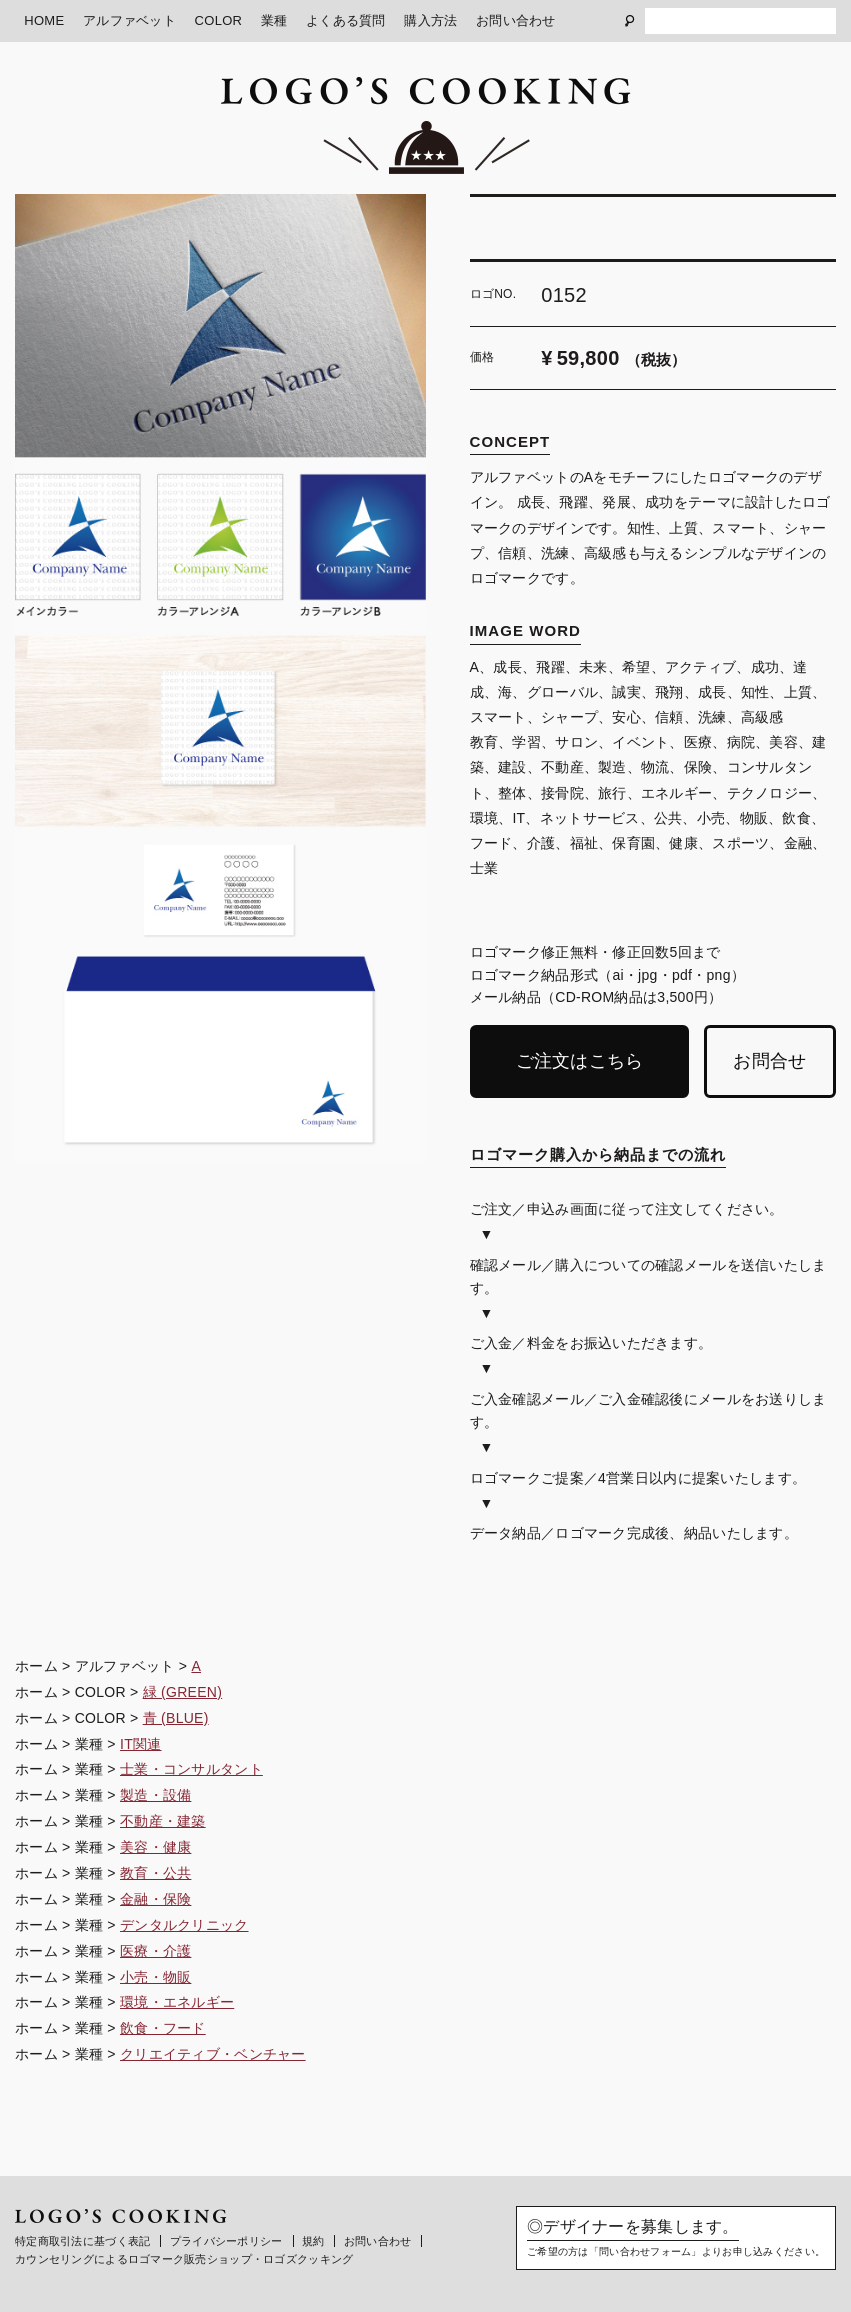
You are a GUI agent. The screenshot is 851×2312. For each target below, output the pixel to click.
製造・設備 (155, 1795)
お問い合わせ (516, 20)
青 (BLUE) (176, 1718)
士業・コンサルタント (191, 1769)
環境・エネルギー (177, 2002)
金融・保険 (155, 1899)
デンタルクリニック (184, 1925)
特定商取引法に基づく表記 (82, 2241)
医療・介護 (155, 1951)
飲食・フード (163, 2028)
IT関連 (141, 1744)
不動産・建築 (163, 1821)
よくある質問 (346, 20)
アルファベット (129, 20)
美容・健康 (155, 1847)
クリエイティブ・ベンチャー (213, 2054)
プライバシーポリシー (226, 2241)
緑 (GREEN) (183, 1692)
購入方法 (430, 20)
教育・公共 (155, 1873)
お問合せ (769, 1061)
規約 (313, 2241)
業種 (274, 20)
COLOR (219, 20)
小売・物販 (155, 1977)
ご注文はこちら (580, 1061)
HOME (44, 20)
